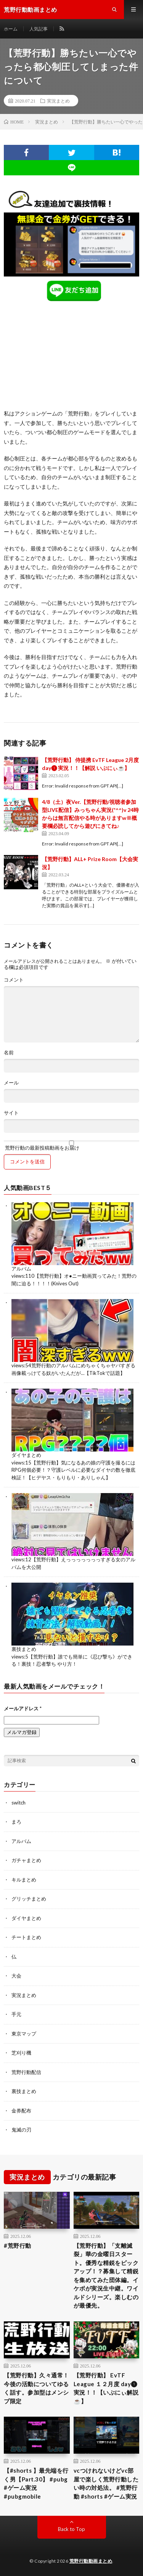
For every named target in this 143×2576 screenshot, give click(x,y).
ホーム (11, 29)
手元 (16, 2014)
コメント (14, 979)
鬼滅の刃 (21, 2130)
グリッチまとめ (28, 1899)
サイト (11, 1112)
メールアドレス (23, 1708)
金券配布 (21, 2111)
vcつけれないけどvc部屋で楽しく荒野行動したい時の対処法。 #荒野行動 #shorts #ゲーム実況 (106, 2483)
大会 (16, 1976)
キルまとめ (23, 1880)
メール (11, 1082)
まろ (16, 1822)
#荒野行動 (17, 2245)
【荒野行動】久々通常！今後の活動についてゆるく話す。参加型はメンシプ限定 (36, 2388)
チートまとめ (26, 1937)
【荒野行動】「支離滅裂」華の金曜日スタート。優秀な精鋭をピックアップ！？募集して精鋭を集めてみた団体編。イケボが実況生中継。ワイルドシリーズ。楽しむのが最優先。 (106, 2275)
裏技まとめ (23, 1649)
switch (18, 1803)
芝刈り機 (21, 2053)
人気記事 (38, 29)
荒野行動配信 (26, 2072)
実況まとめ (58, 100)
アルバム (21, 1269)
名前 (9, 1052)
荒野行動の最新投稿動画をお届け (71, 1145)
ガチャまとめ (26, 1860)
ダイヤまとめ (26, 1455)
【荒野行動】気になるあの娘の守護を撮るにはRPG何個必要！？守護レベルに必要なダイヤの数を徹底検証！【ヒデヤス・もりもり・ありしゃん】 (73, 1470)
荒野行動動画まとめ (90, 2561)
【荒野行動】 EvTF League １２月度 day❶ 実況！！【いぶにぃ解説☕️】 (106, 2388)
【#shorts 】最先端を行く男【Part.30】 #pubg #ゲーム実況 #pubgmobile (36, 2483)
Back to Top (71, 2529)
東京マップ (23, 2034)
